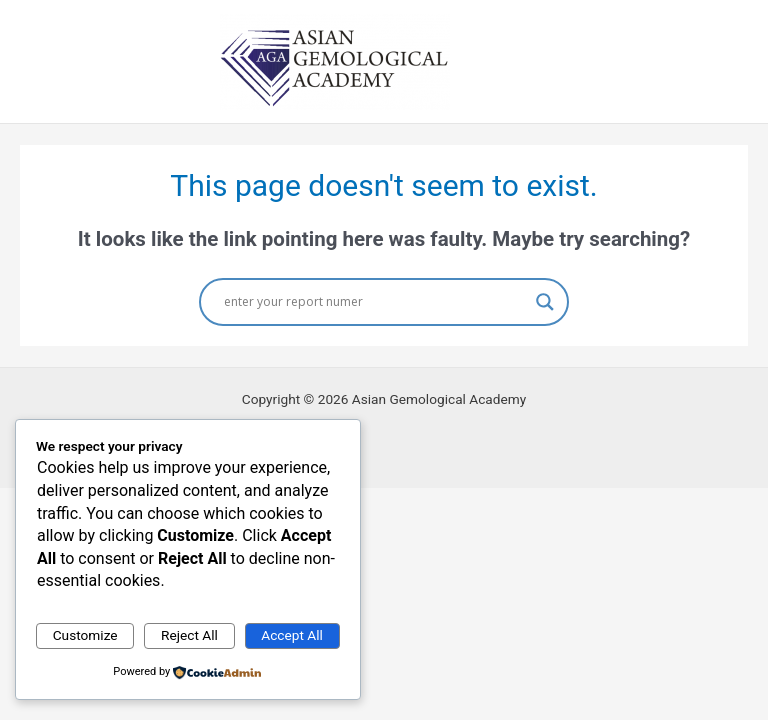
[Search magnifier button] (545, 302)
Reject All (189, 635)
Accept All (292, 635)
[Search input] (375, 302)
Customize (85, 635)
